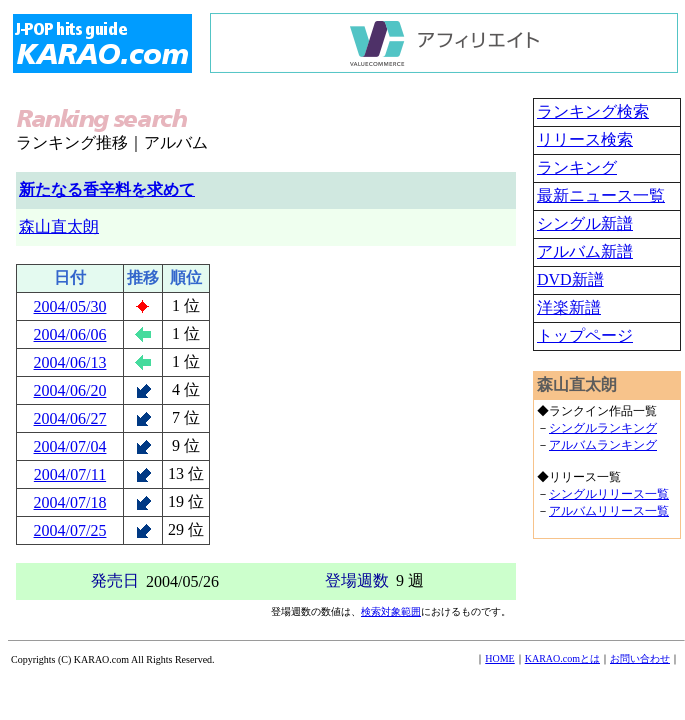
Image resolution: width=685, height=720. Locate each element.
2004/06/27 (70, 418)
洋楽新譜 (569, 307)
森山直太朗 (59, 226)
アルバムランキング (603, 445)
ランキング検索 (593, 111)
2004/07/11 (70, 474)
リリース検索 (585, 139)
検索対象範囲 (391, 611)
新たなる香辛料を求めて (107, 189)
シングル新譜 (585, 223)
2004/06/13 (70, 362)
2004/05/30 (70, 306)
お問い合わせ (640, 658)
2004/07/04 (70, 446)
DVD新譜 (570, 279)
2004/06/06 (70, 334)
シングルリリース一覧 (609, 494)
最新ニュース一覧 (601, 195)
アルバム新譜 (585, 251)
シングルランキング (603, 428)
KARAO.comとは (562, 658)
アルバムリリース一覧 (609, 511)
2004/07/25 (70, 530)
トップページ (585, 335)
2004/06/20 (70, 390)
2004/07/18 (70, 502)
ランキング (577, 167)
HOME (499, 658)
